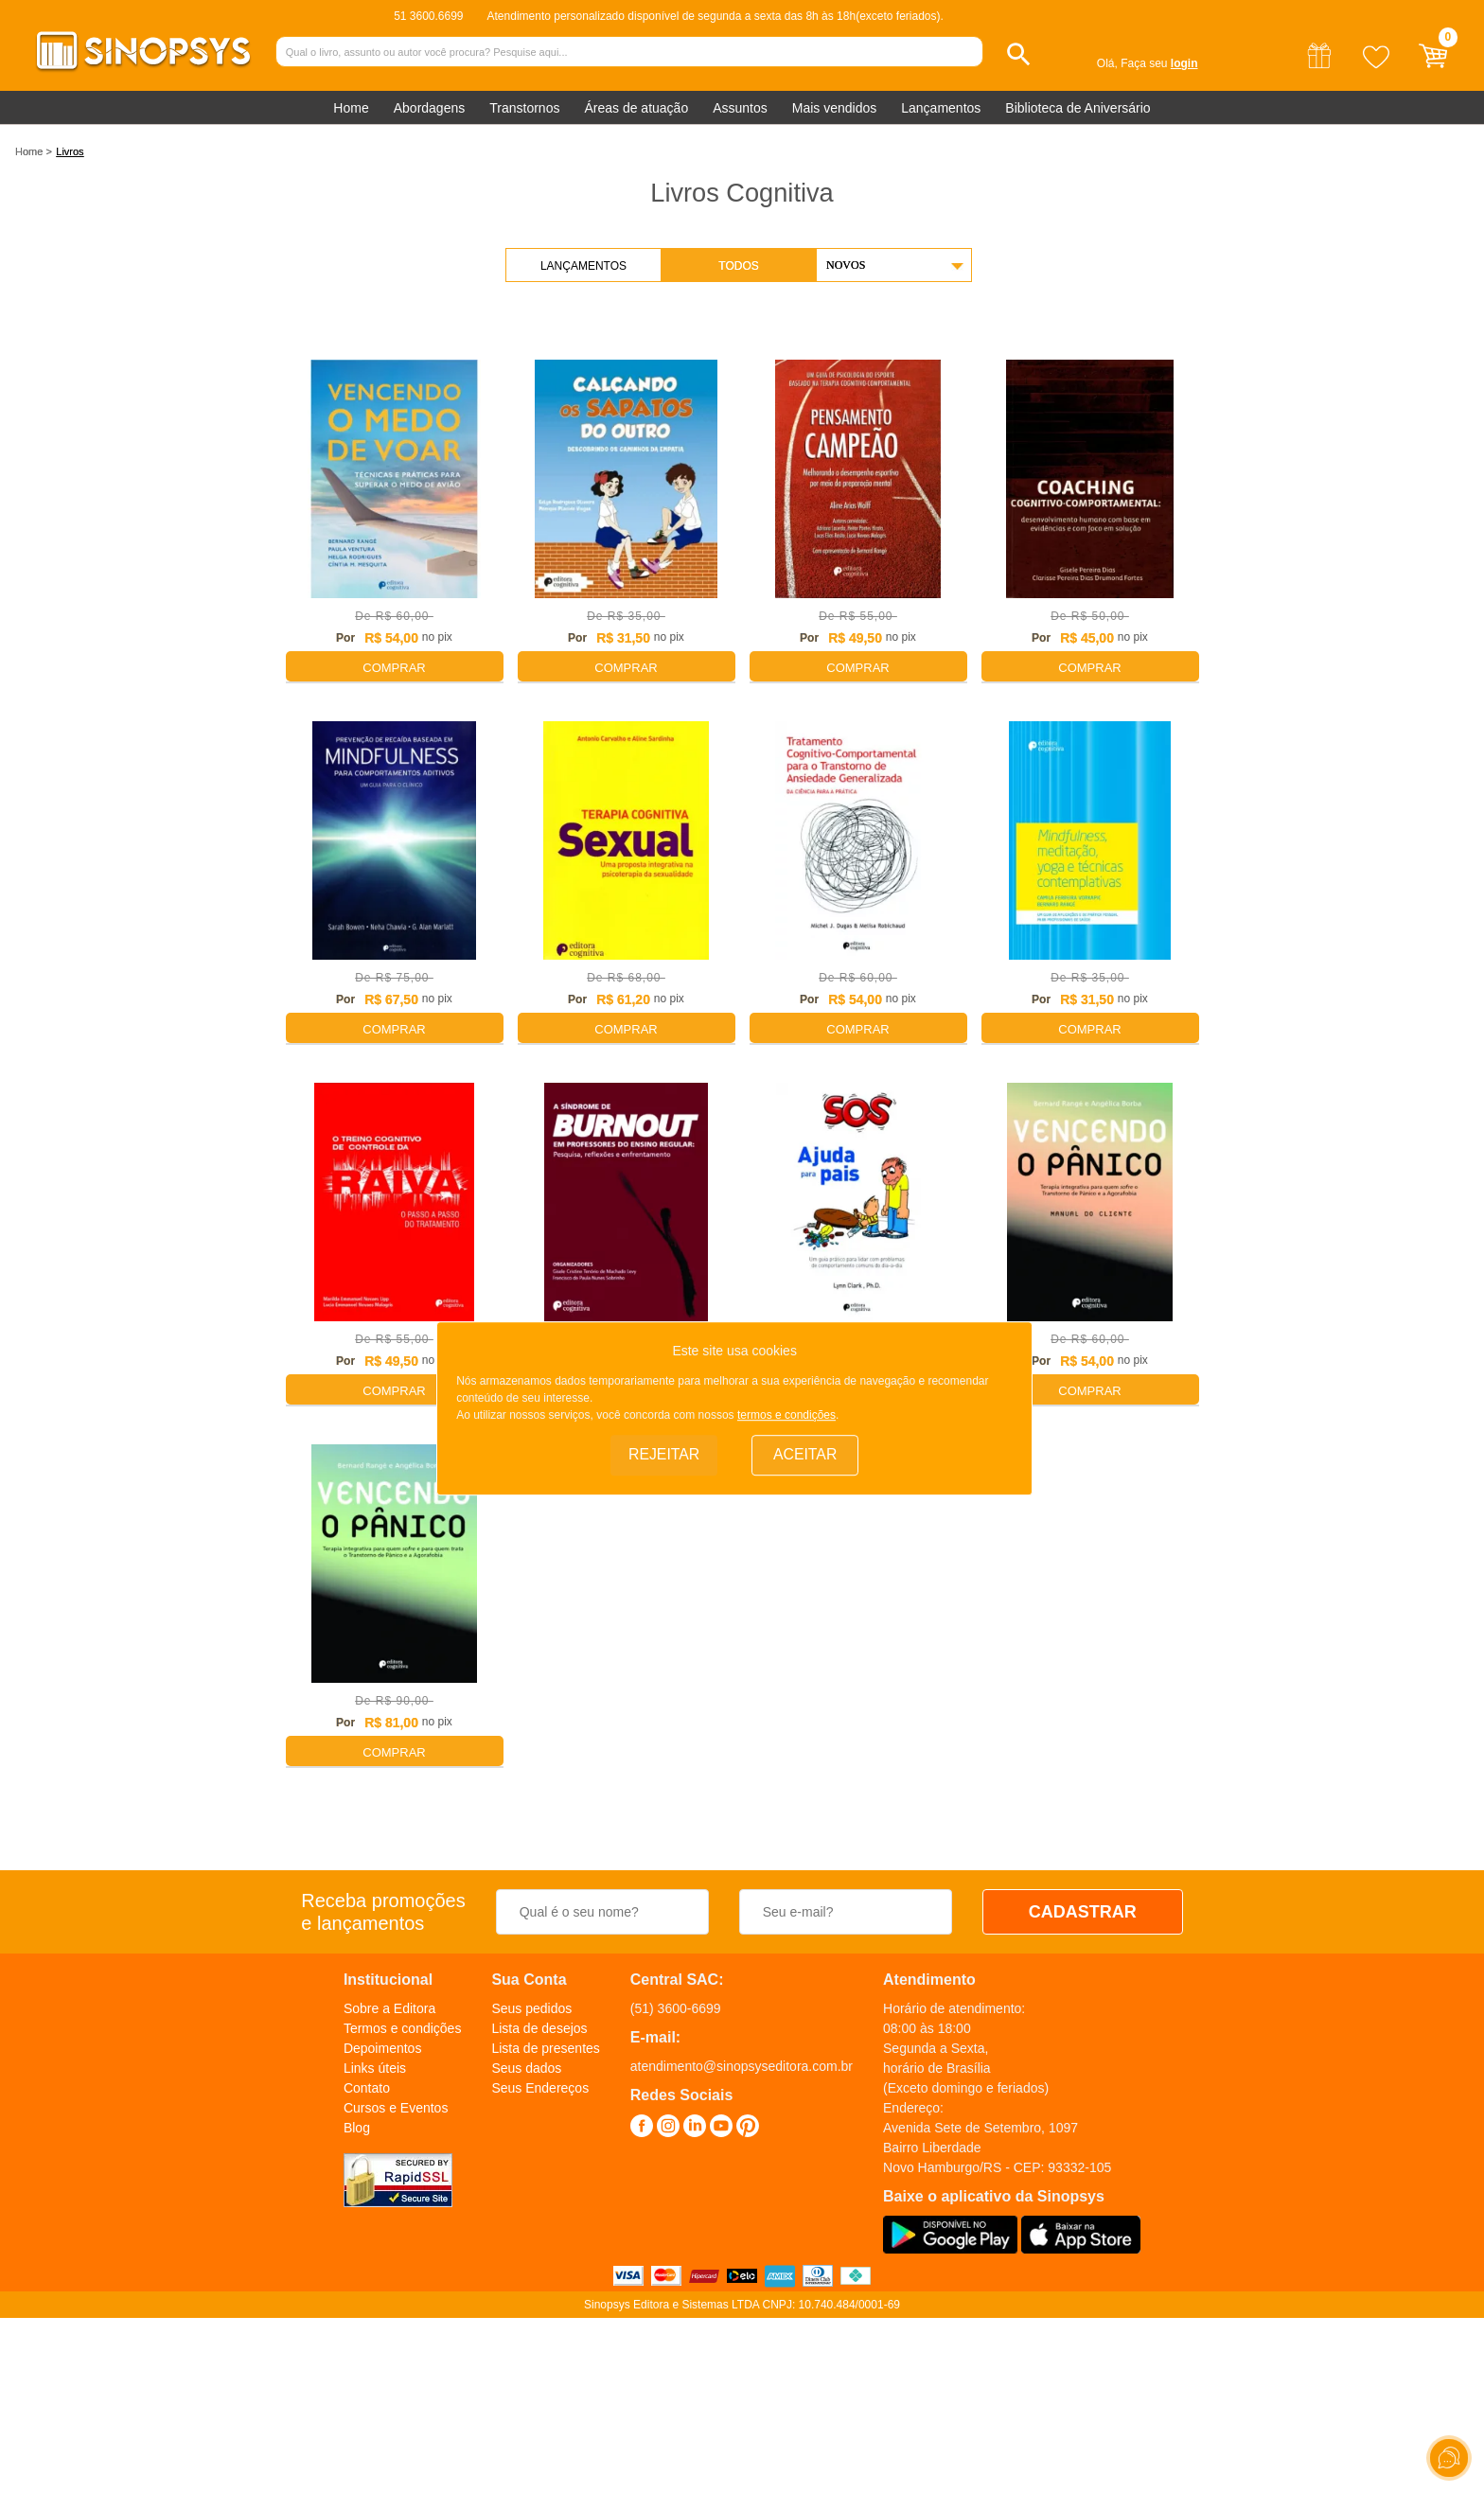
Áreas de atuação (636, 107)
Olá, (1107, 63)
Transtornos (524, 107)
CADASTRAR (1083, 1911)
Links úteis (375, 2068)
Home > (33, 151)
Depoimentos (383, 2048)
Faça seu (1159, 63)
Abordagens (430, 107)
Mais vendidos (834, 107)
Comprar (393, 668)
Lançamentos (940, 107)
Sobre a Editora (389, 2008)
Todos (738, 266)
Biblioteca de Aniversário (1077, 107)
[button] (1018, 54)
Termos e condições (403, 2028)
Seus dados (526, 2068)
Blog (357, 2127)
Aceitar (805, 1454)
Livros (69, 151)
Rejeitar (664, 1454)
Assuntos (740, 107)
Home (350, 107)
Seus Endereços (540, 2087)
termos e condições (786, 1414)
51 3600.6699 (428, 16)
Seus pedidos (531, 2008)
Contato (367, 2087)
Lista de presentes (545, 2048)
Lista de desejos (539, 2028)
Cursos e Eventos (396, 2107)
